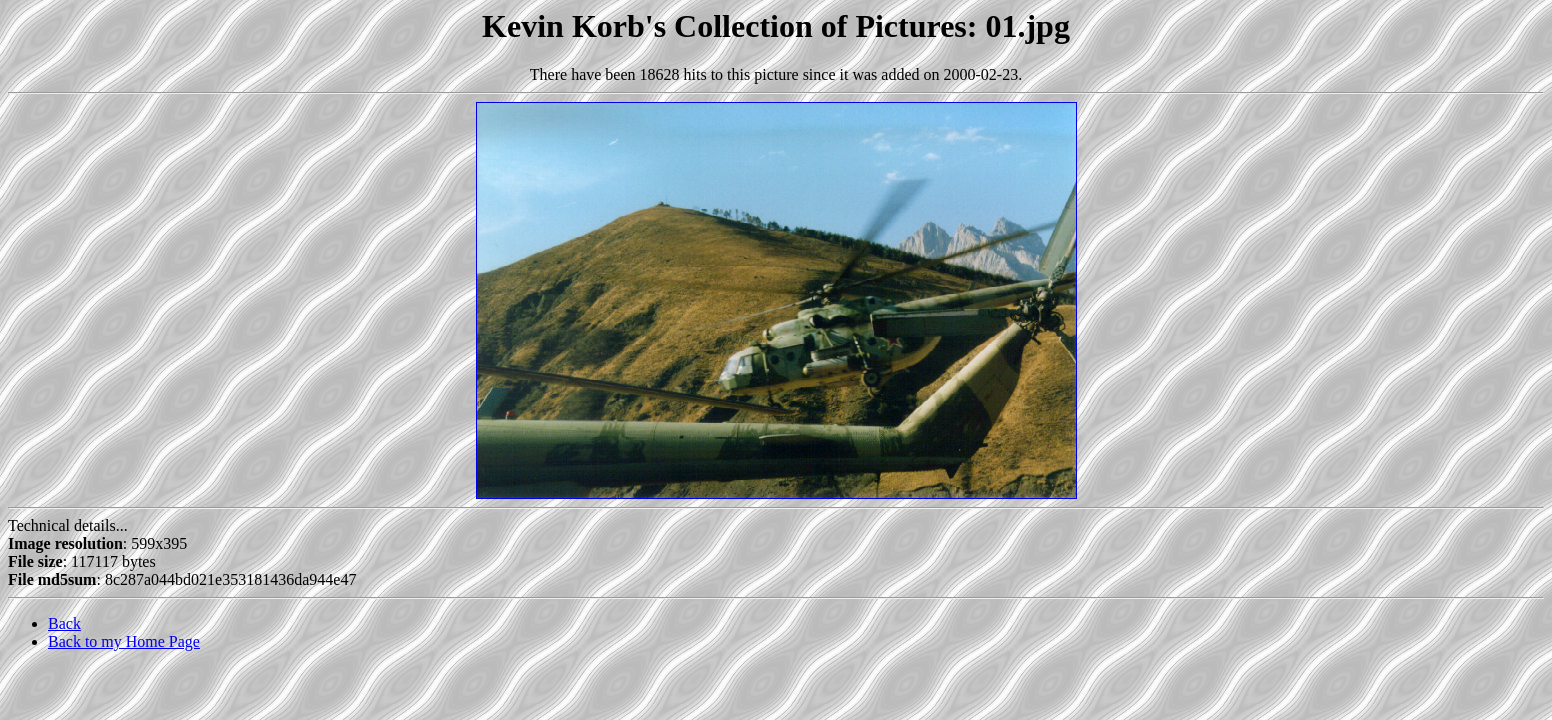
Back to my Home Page (124, 641)
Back (64, 623)
